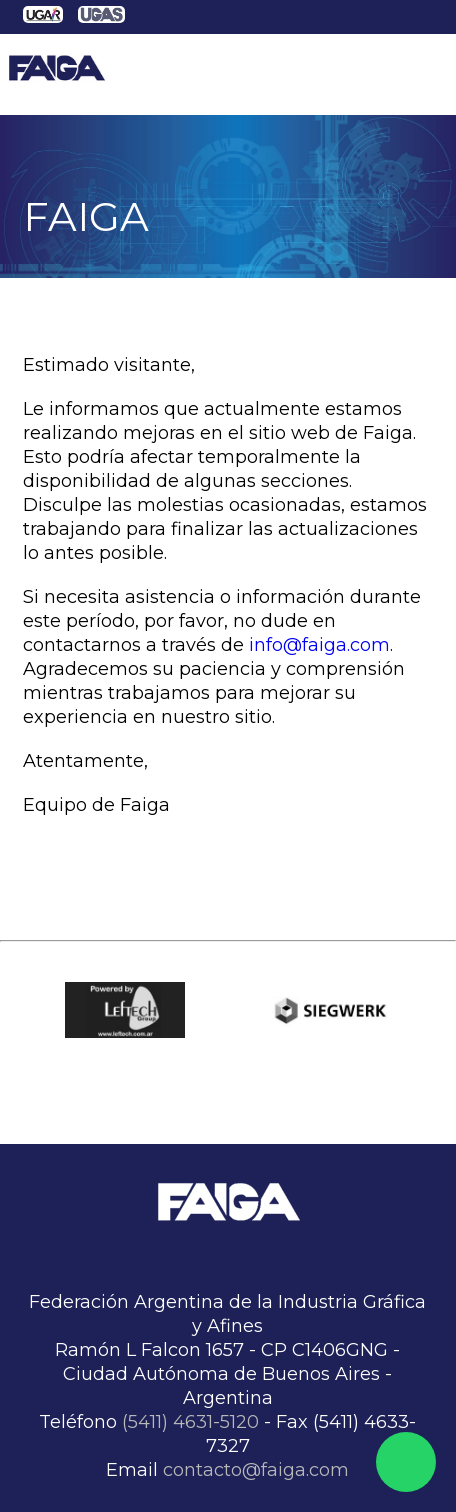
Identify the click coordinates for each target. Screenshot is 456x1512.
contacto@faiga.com (256, 1470)
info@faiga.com (319, 645)
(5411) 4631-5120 (190, 1422)
